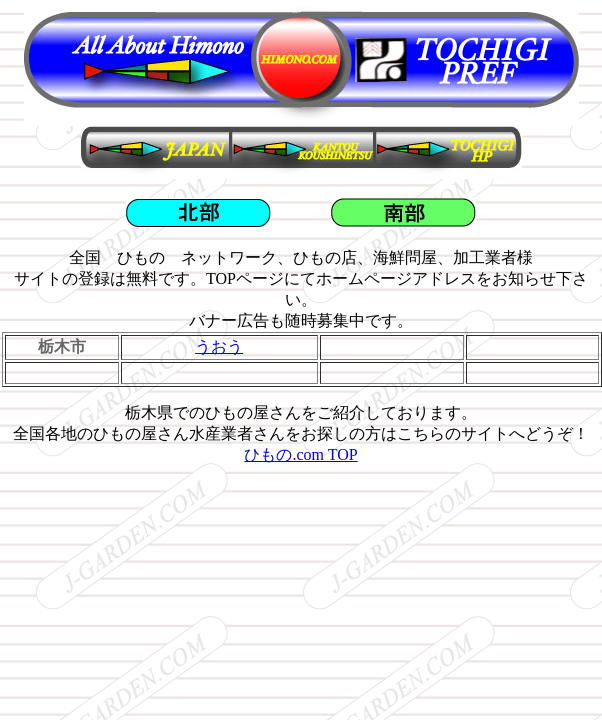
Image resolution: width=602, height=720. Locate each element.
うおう (219, 346)
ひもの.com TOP (300, 454)
